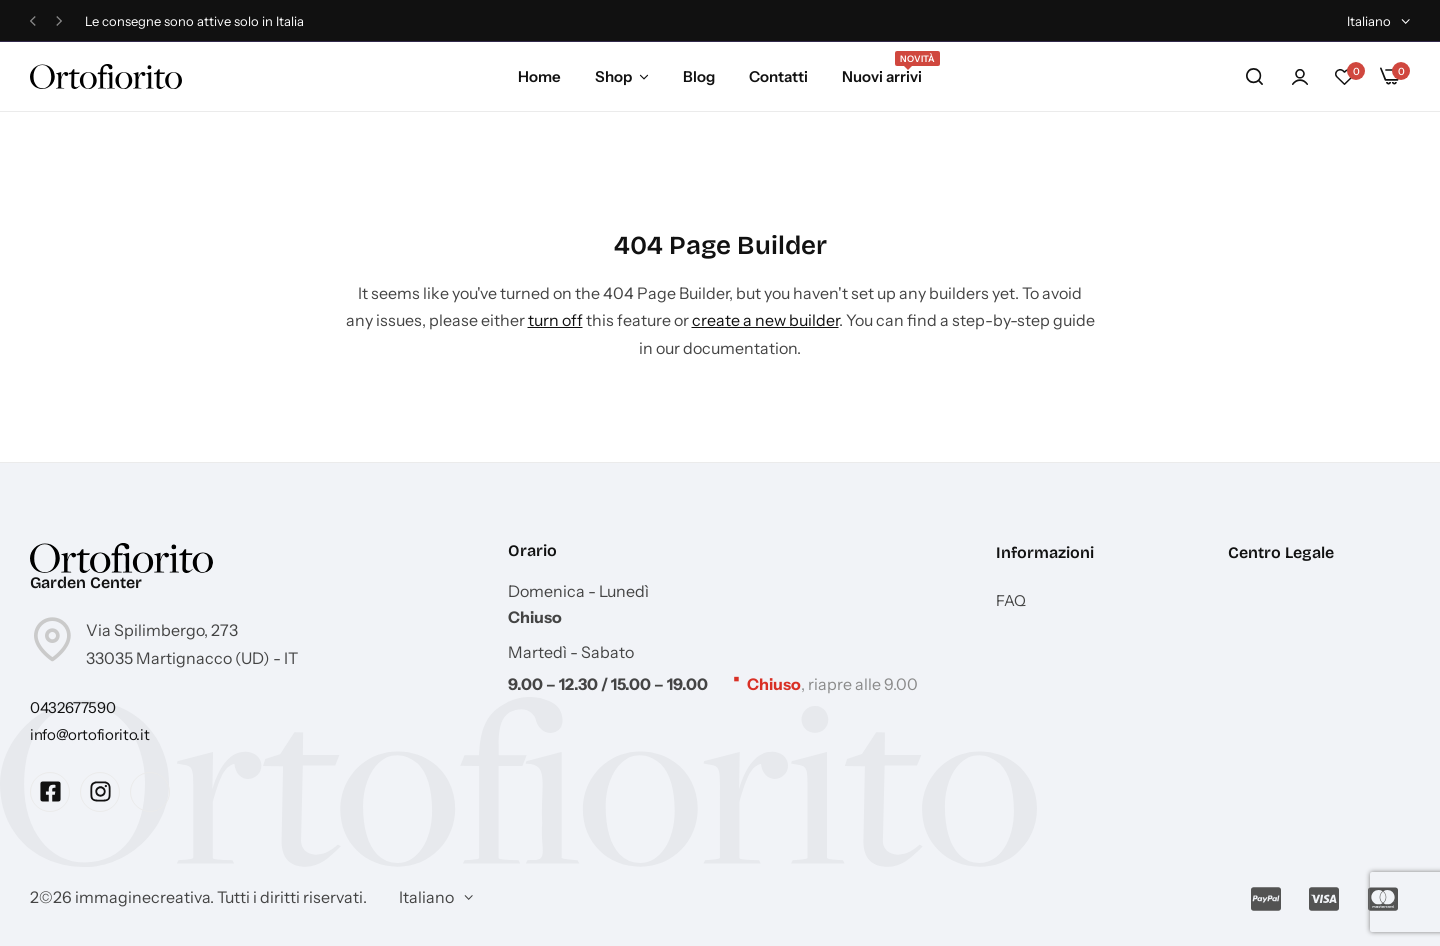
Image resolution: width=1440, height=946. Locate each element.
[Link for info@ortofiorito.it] (89, 734)
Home (539, 76)
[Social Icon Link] (50, 792)
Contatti (778, 76)
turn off (555, 320)
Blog (699, 76)
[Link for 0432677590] (72, 707)
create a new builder (765, 320)
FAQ (1011, 601)
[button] (33, 21)
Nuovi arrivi (882, 75)
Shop (613, 76)
